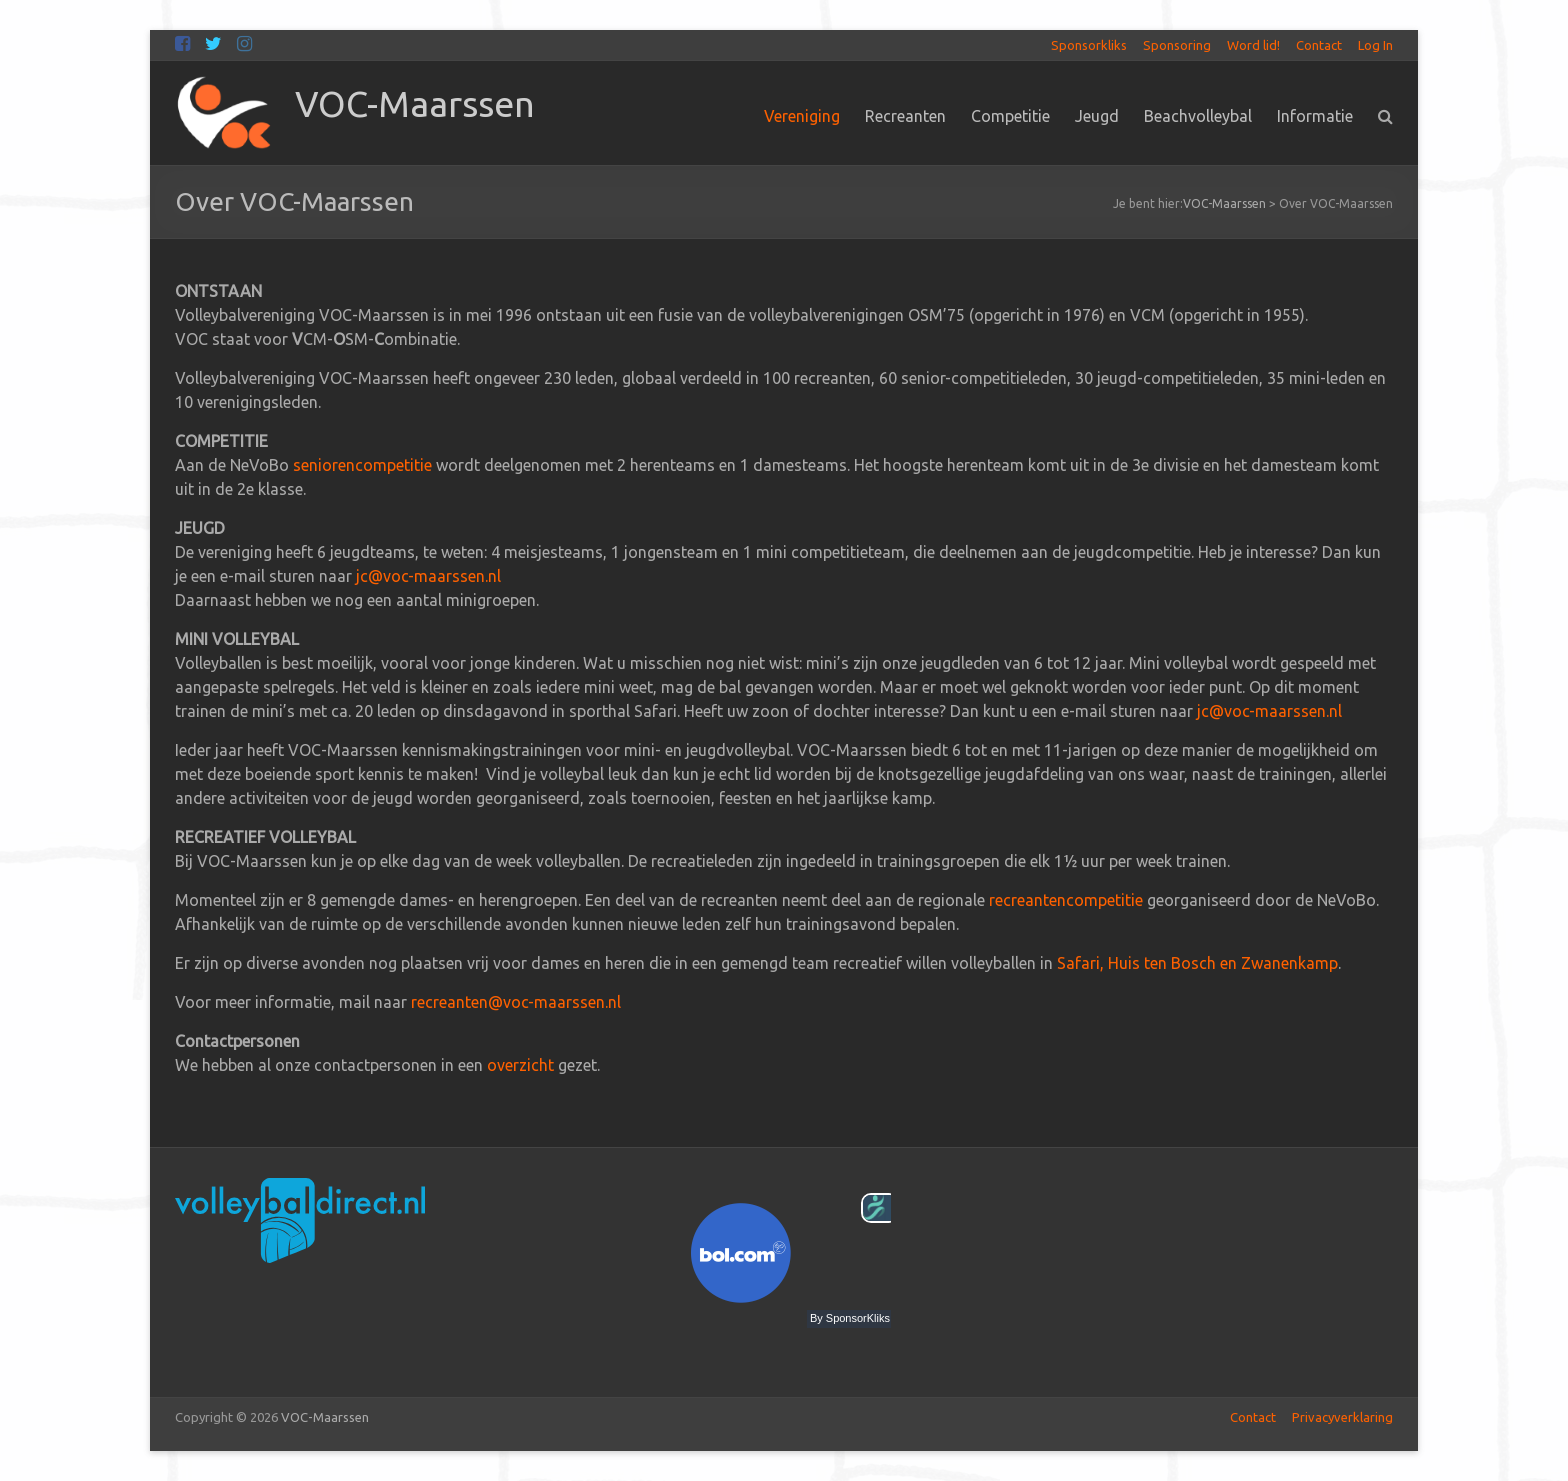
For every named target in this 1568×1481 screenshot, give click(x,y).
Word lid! (1253, 45)
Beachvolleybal (1198, 116)
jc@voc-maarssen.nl (428, 576)
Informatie (1315, 116)
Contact (1319, 45)
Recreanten (905, 116)
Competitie (1010, 116)
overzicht (520, 1065)
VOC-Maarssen (415, 103)
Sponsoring (1177, 45)
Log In (1375, 45)
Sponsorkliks (1089, 45)
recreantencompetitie (1066, 900)
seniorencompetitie (362, 465)
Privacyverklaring (1342, 1417)
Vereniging (802, 116)
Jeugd (1097, 116)
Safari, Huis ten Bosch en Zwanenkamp (1197, 963)
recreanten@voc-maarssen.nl (516, 1002)
